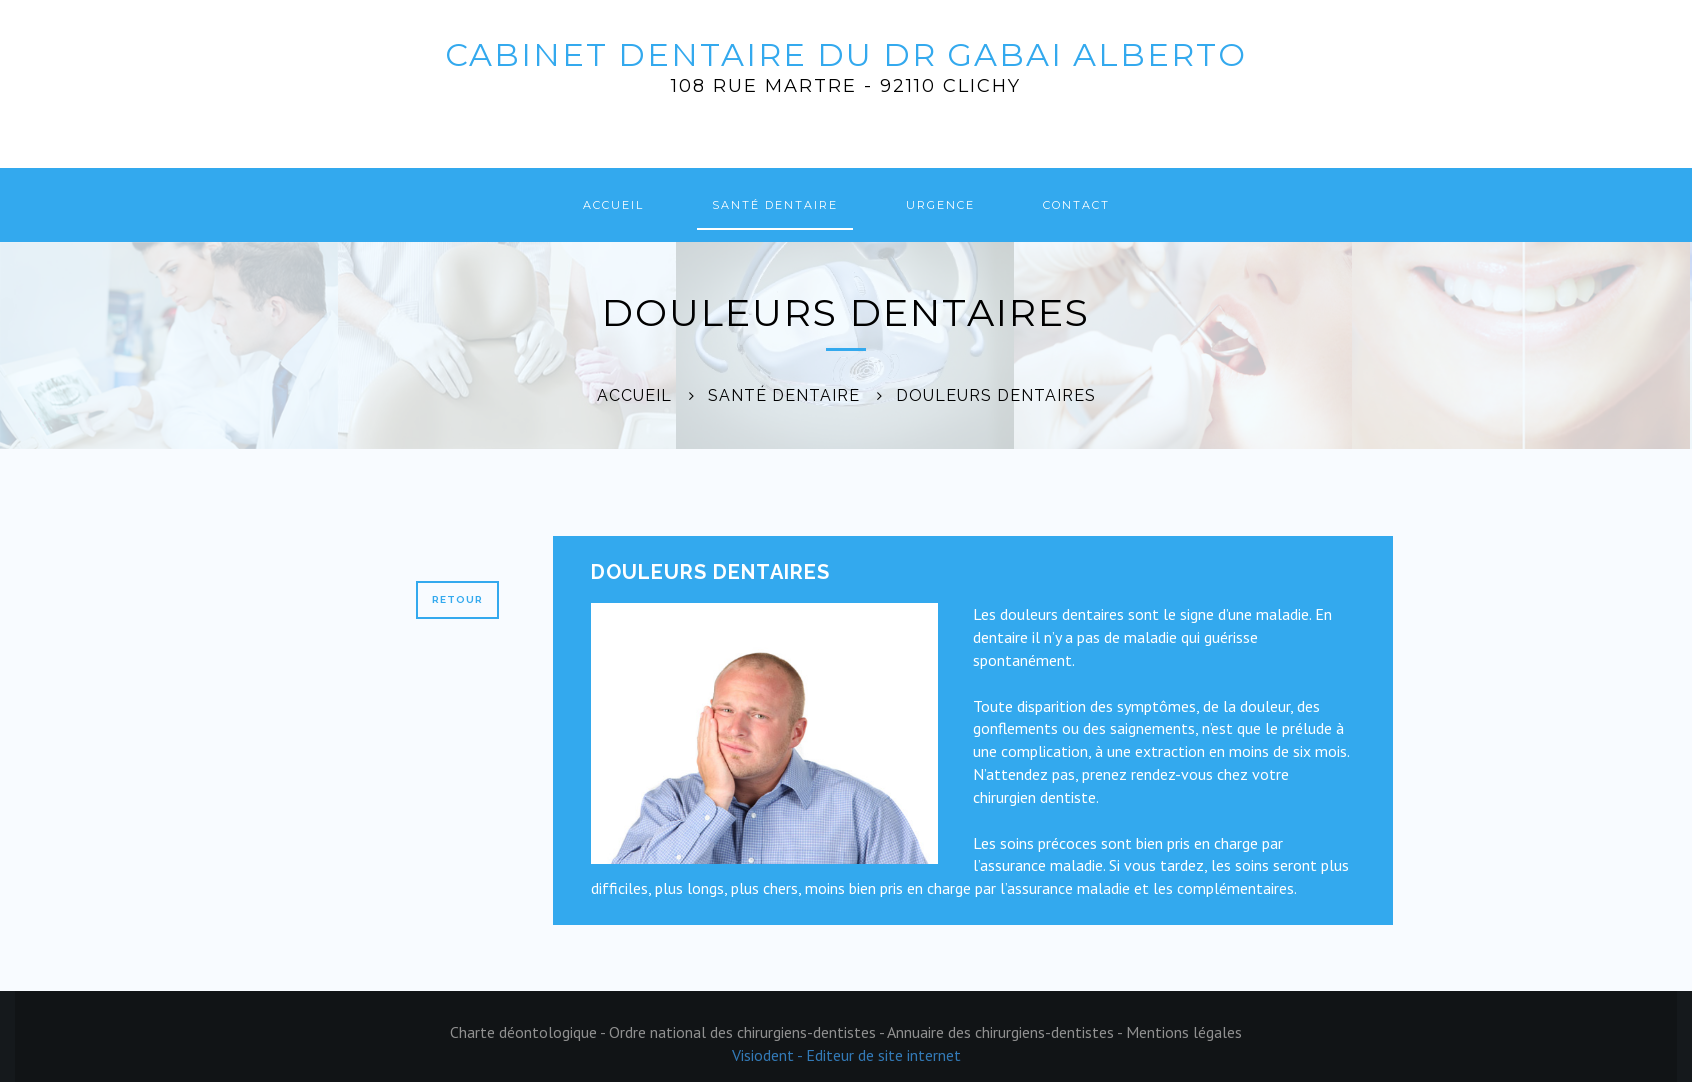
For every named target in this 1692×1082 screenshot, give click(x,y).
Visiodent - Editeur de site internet (846, 1055)
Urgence (940, 205)
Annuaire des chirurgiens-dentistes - (1006, 1032)
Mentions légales (1184, 1032)
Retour (457, 599)
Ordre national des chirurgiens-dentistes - (748, 1032)
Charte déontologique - (529, 1032)
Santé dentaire (775, 205)
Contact (1076, 205)
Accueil (613, 205)
